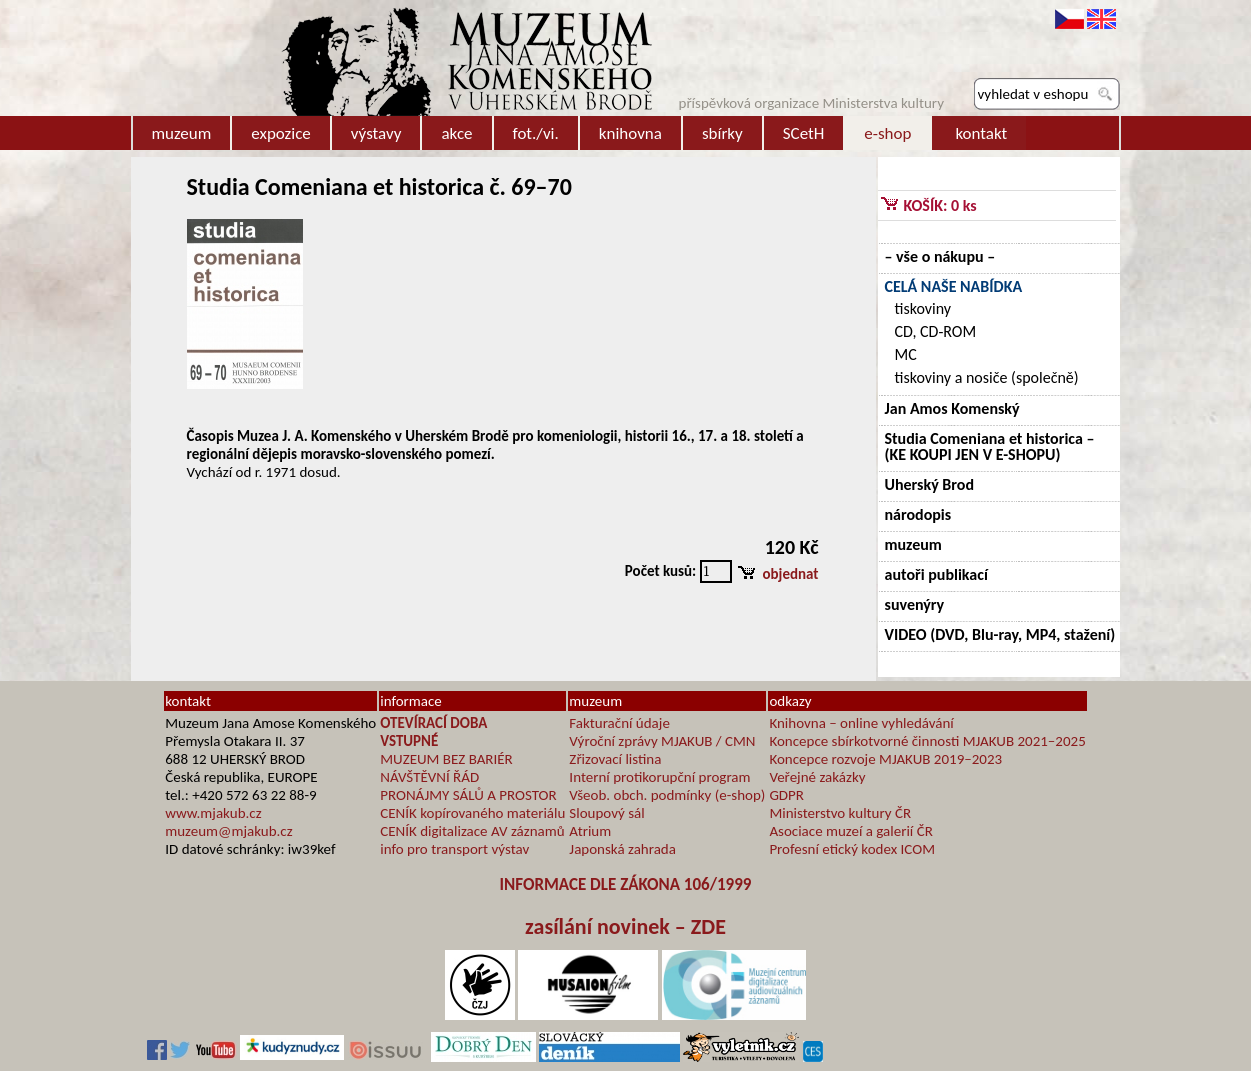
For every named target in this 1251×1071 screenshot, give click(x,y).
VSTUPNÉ (409, 741)
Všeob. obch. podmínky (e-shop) (667, 795)
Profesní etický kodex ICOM (852, 849)
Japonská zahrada (622, 849)
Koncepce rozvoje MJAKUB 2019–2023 (885, 759)
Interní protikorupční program (659, 777)
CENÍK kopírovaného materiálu (472, 813)
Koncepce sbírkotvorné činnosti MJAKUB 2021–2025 (927, 741)
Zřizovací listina (615, 759)
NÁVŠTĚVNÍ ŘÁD (429, 777)
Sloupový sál (606, 813)
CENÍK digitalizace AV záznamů (472, 831)
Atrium (590, 831)
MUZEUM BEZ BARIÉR (446, 759)
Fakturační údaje (619, 723)
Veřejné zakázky (817, 777)
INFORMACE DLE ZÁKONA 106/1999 (626, 884)
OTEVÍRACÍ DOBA (433, 723)
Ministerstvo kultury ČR (840, 813)
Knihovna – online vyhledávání (861, 723)
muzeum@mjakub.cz (228, 831)
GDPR (786, 795)
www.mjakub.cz (213, 813)
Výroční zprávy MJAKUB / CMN (662, 741)
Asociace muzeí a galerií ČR (850, 831)
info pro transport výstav (454, 849)
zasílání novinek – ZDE (625, 926)
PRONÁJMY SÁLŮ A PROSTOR (468, 795)
